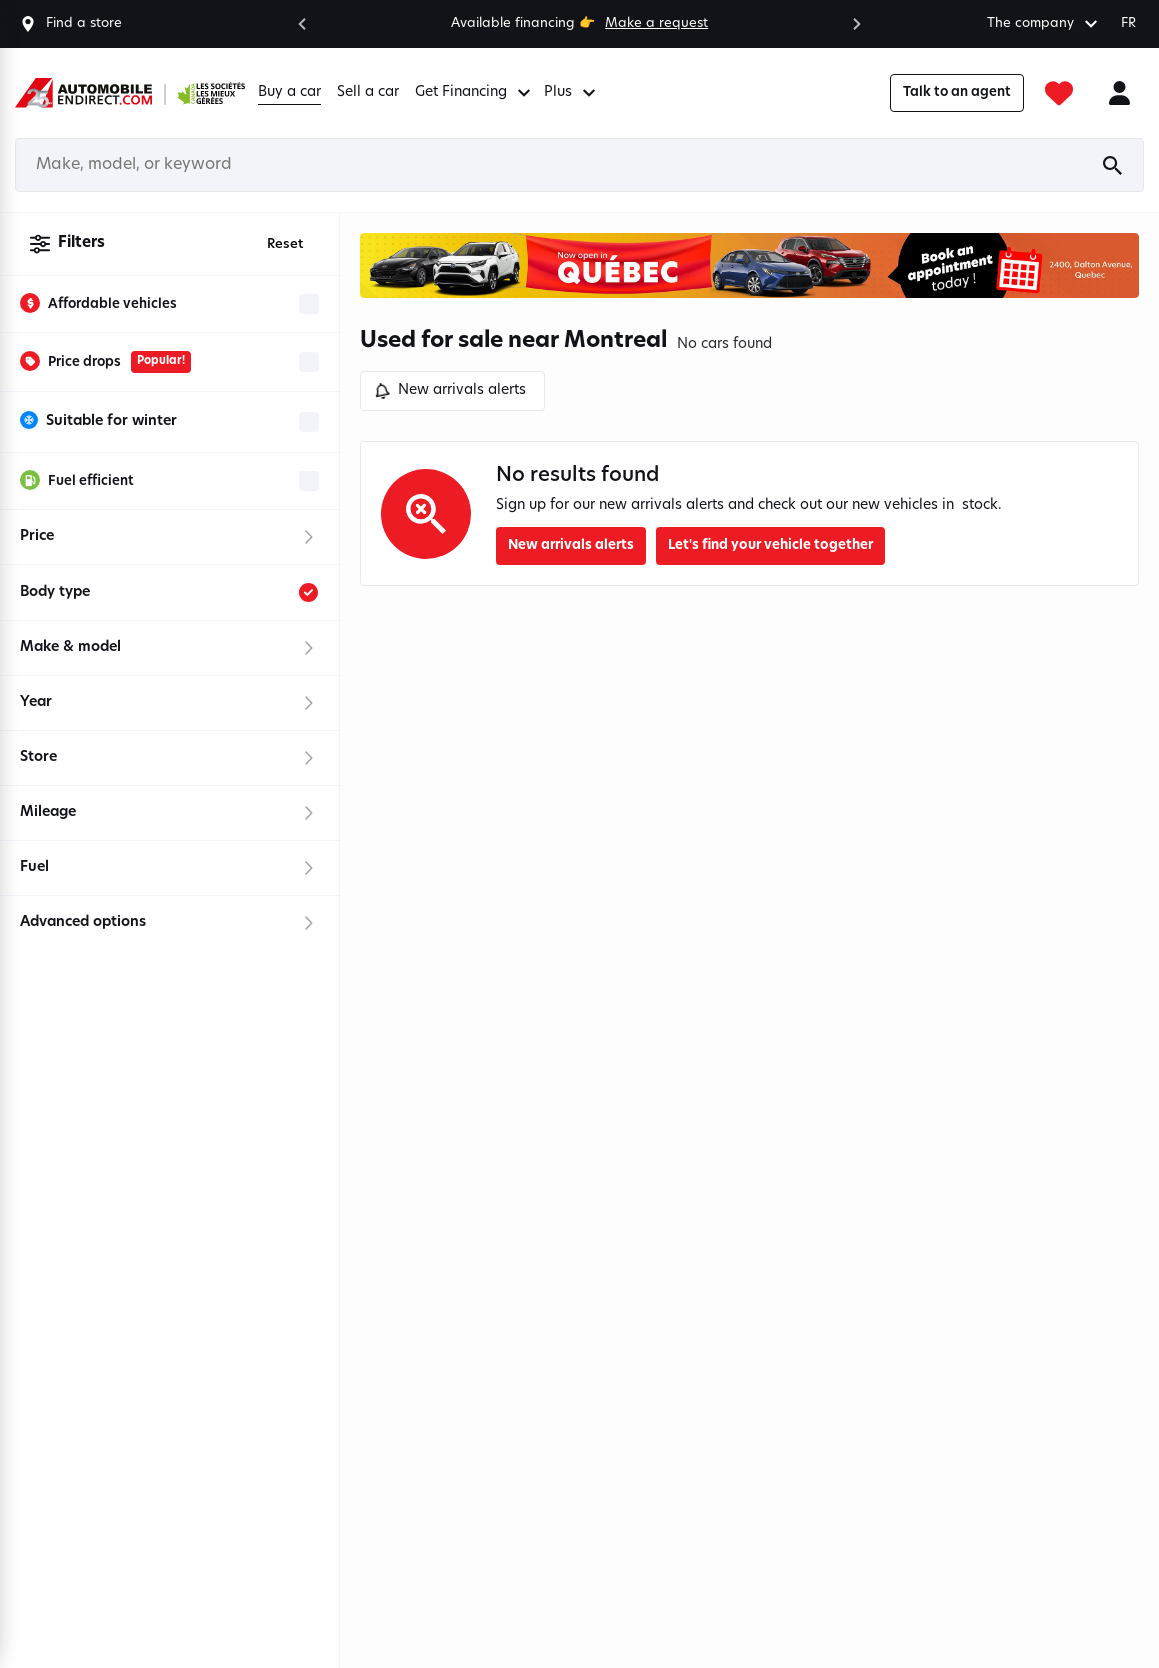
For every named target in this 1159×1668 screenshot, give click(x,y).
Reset (285, 244)
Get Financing (475, 93)
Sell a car (368, 92)
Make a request (656, 23)
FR (1128, 23)
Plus (572, 93)
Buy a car (289, 92)
